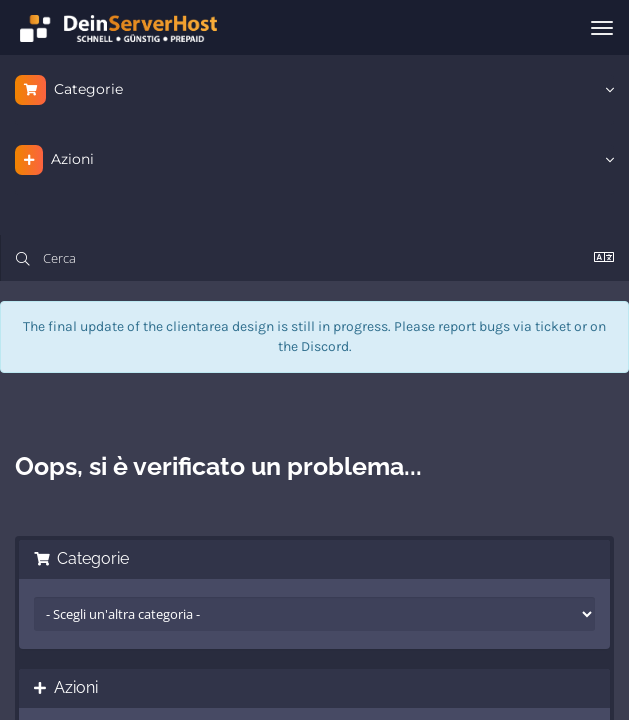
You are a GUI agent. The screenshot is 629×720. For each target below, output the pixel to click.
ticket (553, 326)
